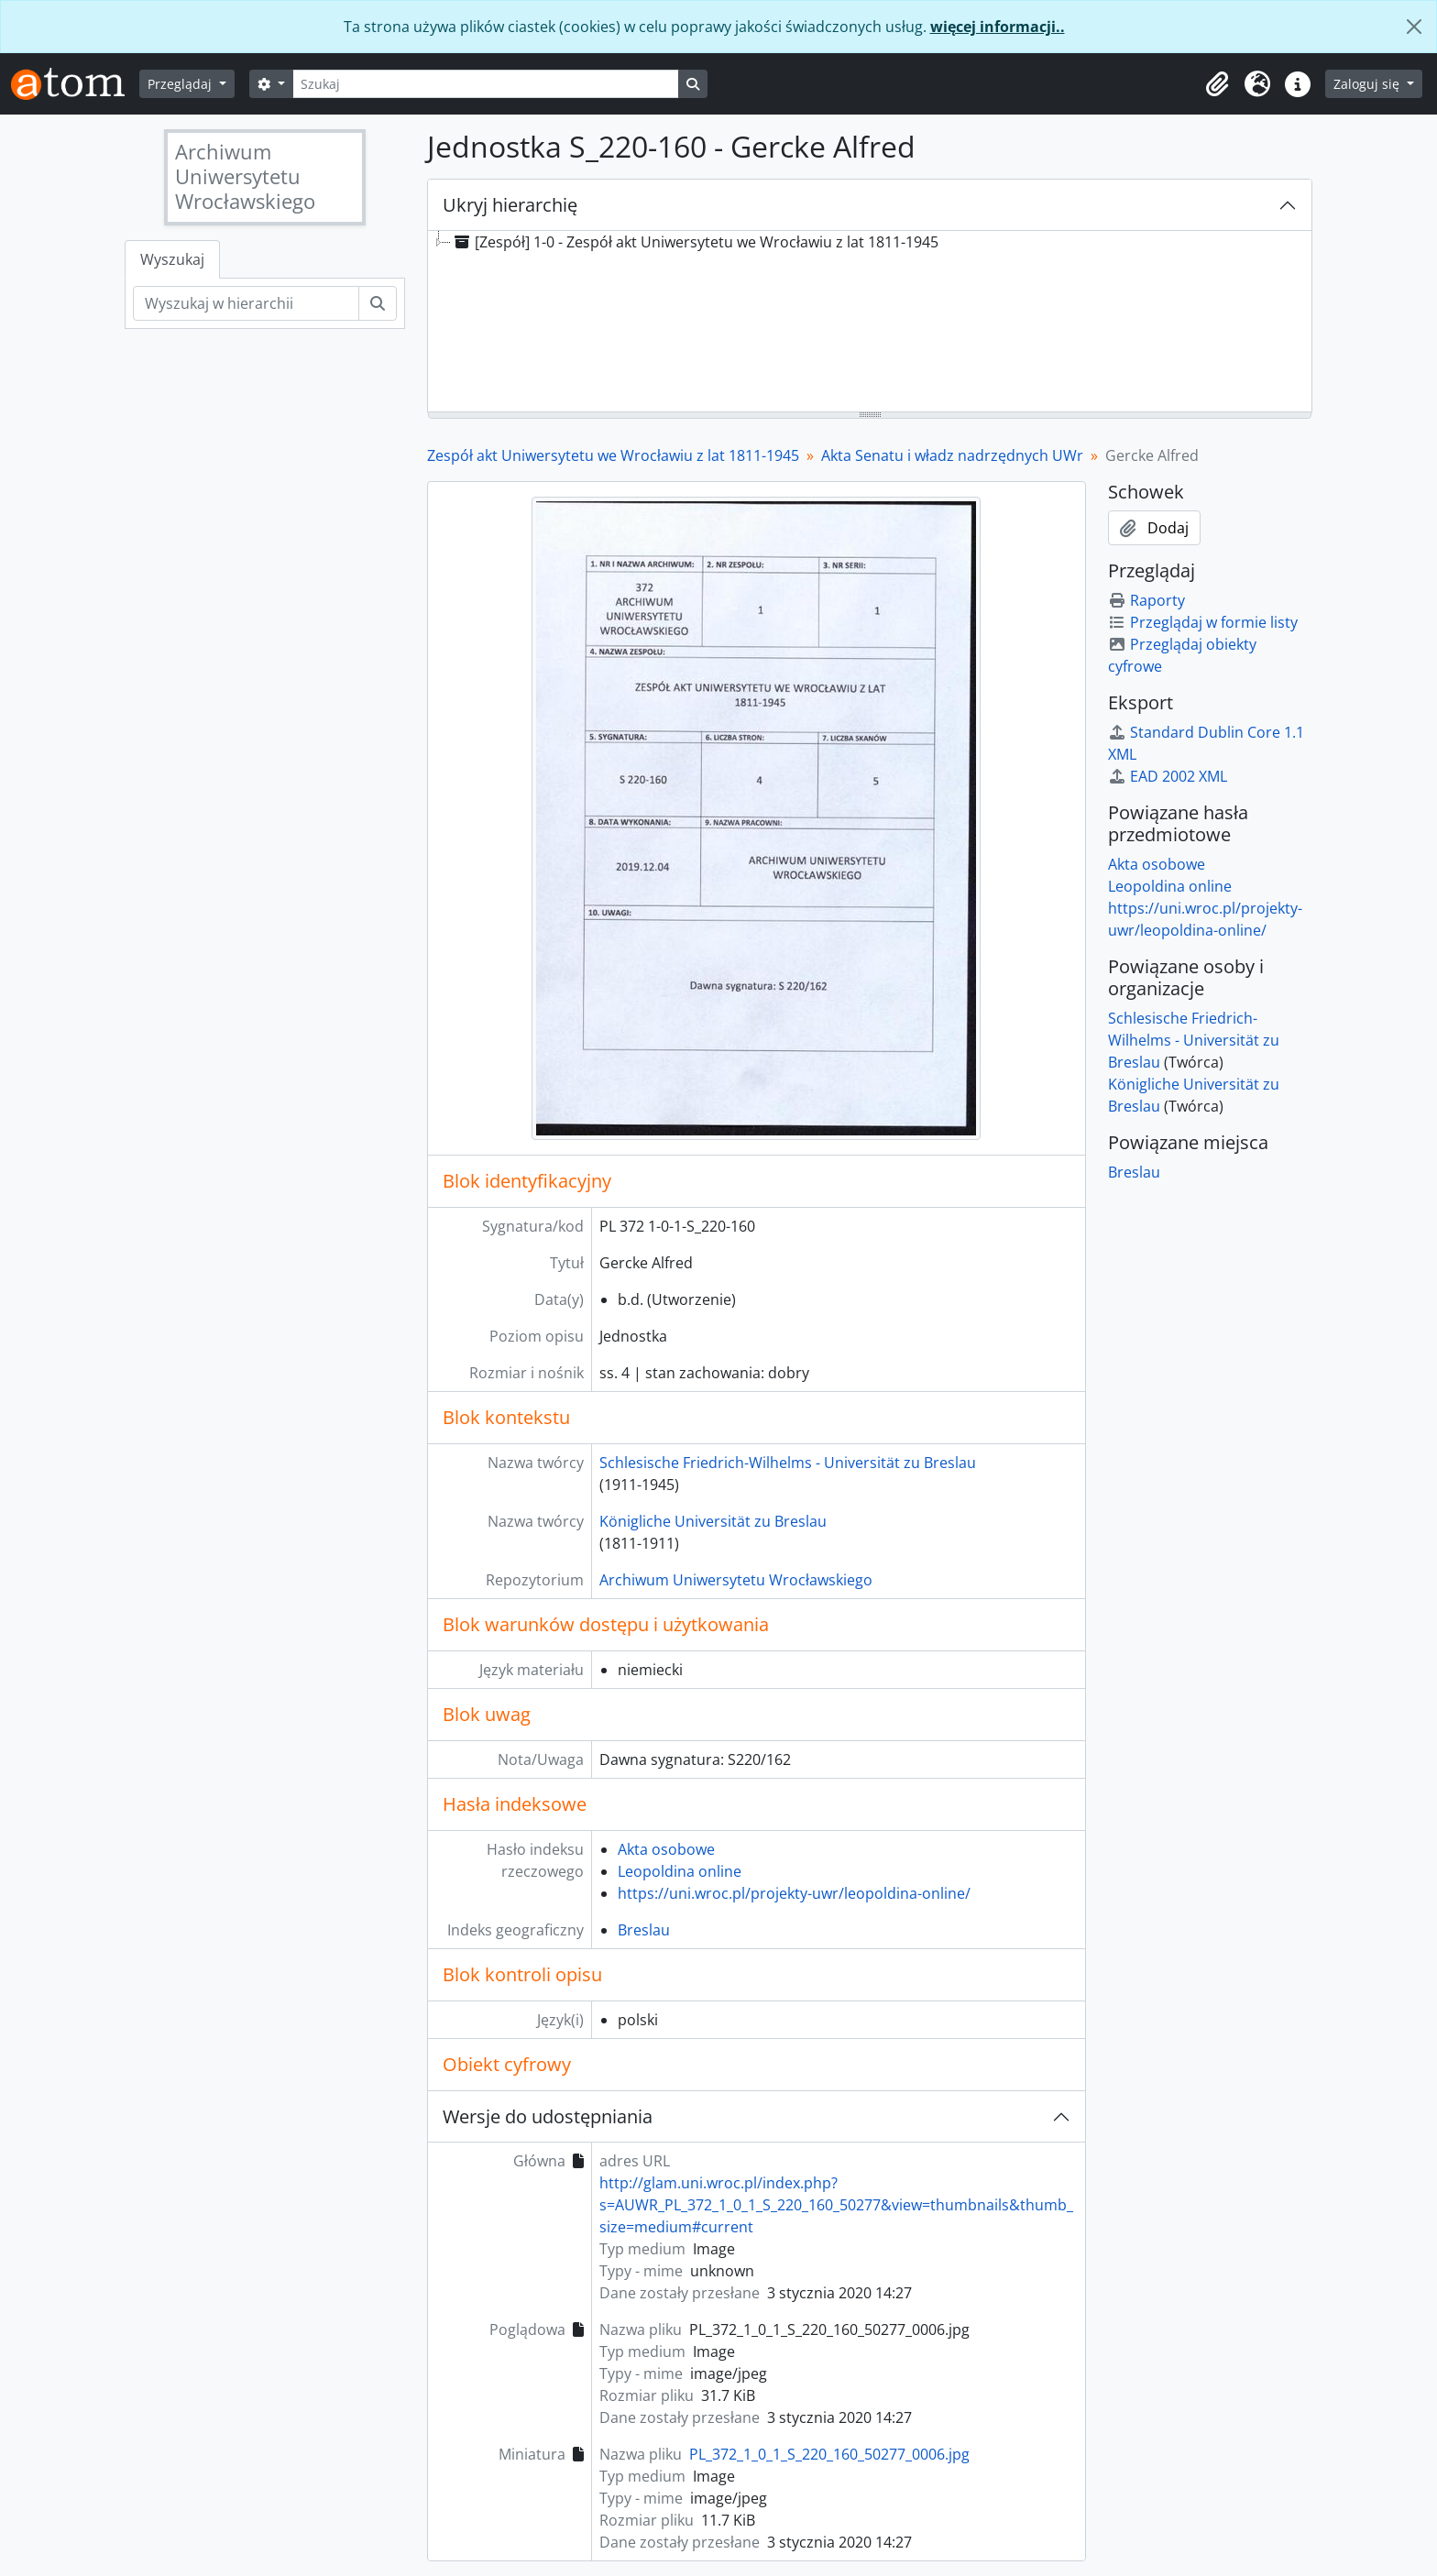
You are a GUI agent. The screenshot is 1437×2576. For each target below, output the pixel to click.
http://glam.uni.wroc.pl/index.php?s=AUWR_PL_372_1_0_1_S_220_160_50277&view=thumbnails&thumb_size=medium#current (836, 2205)
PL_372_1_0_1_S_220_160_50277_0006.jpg (829, 2454)
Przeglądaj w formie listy (1203, 622)
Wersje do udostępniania (548, 2116)
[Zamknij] (1414, 26)
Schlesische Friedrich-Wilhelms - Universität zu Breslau (787, 1462)
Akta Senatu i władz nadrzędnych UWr (952, 455)
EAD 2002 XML (1167, 776)
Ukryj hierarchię (510, 204)
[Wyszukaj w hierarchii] (246, 303)
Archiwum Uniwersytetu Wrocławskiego (735, 1580)
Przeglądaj (181, 84)
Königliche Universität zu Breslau (713, 1521)
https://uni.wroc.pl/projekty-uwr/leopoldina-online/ (794, 1893)
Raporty (1146, 600)
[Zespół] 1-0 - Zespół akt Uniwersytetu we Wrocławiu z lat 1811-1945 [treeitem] (694, 242)
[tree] (869, 322)
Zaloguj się (1368, 84)
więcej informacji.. (997, 26)
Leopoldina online (679, 1871)
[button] (1217, 84)
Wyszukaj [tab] (172, 259)
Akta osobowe (666, 1849)
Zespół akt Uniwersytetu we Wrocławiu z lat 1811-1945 (613, 455)
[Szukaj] (485, 84)
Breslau (644, 1930)
